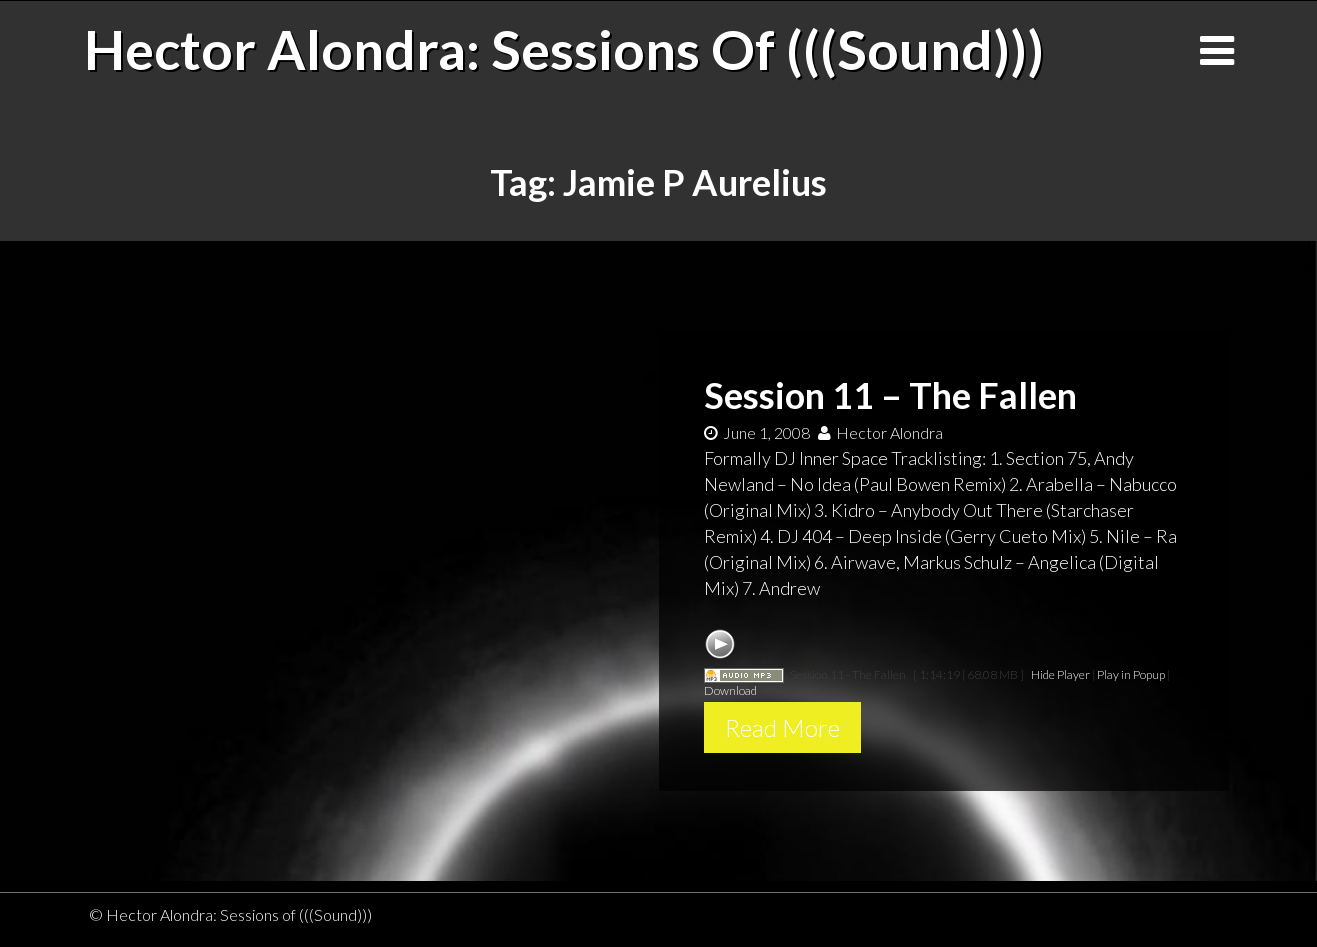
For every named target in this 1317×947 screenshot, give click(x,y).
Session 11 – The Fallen (890, 395)
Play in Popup (1131, 674)
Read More (782, 727)
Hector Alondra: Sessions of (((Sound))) (564, 49)
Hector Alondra (880, 432)
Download (730, 690)
